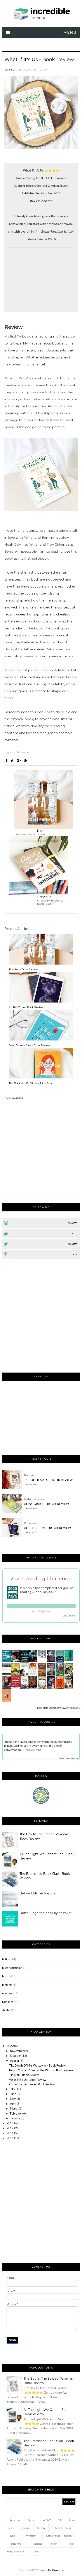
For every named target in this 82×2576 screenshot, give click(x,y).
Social (31, 2520)
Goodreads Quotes (68, 1758)
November (17, 2051)
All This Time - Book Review (47, 1528)
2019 (10, 2123)
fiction (6, 1959)
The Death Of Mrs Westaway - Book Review (37, 2065)
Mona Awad (32, 1750)
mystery (29, 1475)
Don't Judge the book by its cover (45, 1913)
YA (60, 2520)
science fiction (46, 2543)
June (13, 2094)
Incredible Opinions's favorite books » (58, 1707)
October (15, 2055)
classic (26, 2528)
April (13, 2103)
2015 (10, 2138)
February (16, 2113)
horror (6, 1976)
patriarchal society (59, 2535)
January (15, 2118)
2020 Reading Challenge (41, 1578)
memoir (7, 1984)
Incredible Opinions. (51, 2570)
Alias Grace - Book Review (46, 1504)
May (13, 2098)
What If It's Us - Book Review (27, 2079)
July (12, 2089)
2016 (10, 2133)
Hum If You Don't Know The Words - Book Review (41, 2070)
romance (22, 752)
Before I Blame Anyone (37, 1893)
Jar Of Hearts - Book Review (48, 1480)
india (12, 2535)
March (14, 2108)
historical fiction (34, 1499)
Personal (14, 2520)
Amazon (46, 201)
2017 (10, 2128)
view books (69, 1615)
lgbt (8, 69)
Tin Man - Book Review (24, 2075)
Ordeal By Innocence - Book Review (32, 2084)
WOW (47, 2520)
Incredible (27, 1588)
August (14, 2060)
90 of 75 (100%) (41, 1611)
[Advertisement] (41, 1320)
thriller (6, 2010)
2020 (10, 2046)
